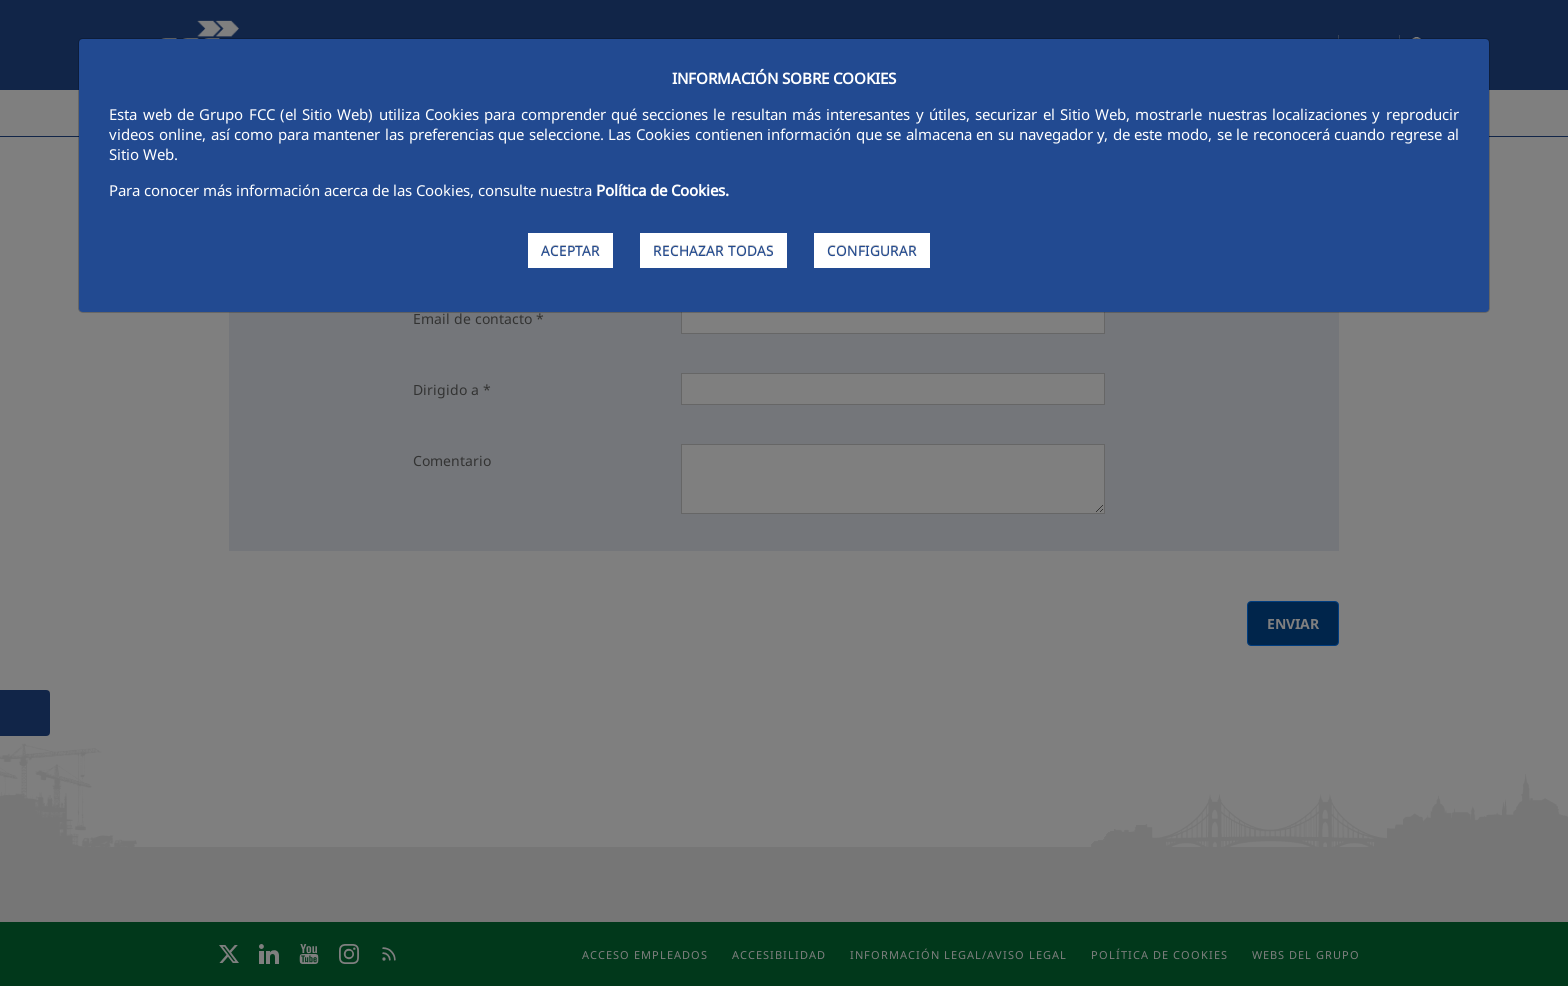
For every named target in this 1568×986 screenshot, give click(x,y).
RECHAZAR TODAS (713, 250)
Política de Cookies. (662, 190)
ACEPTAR (570, 250)
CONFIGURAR (872, 250)
